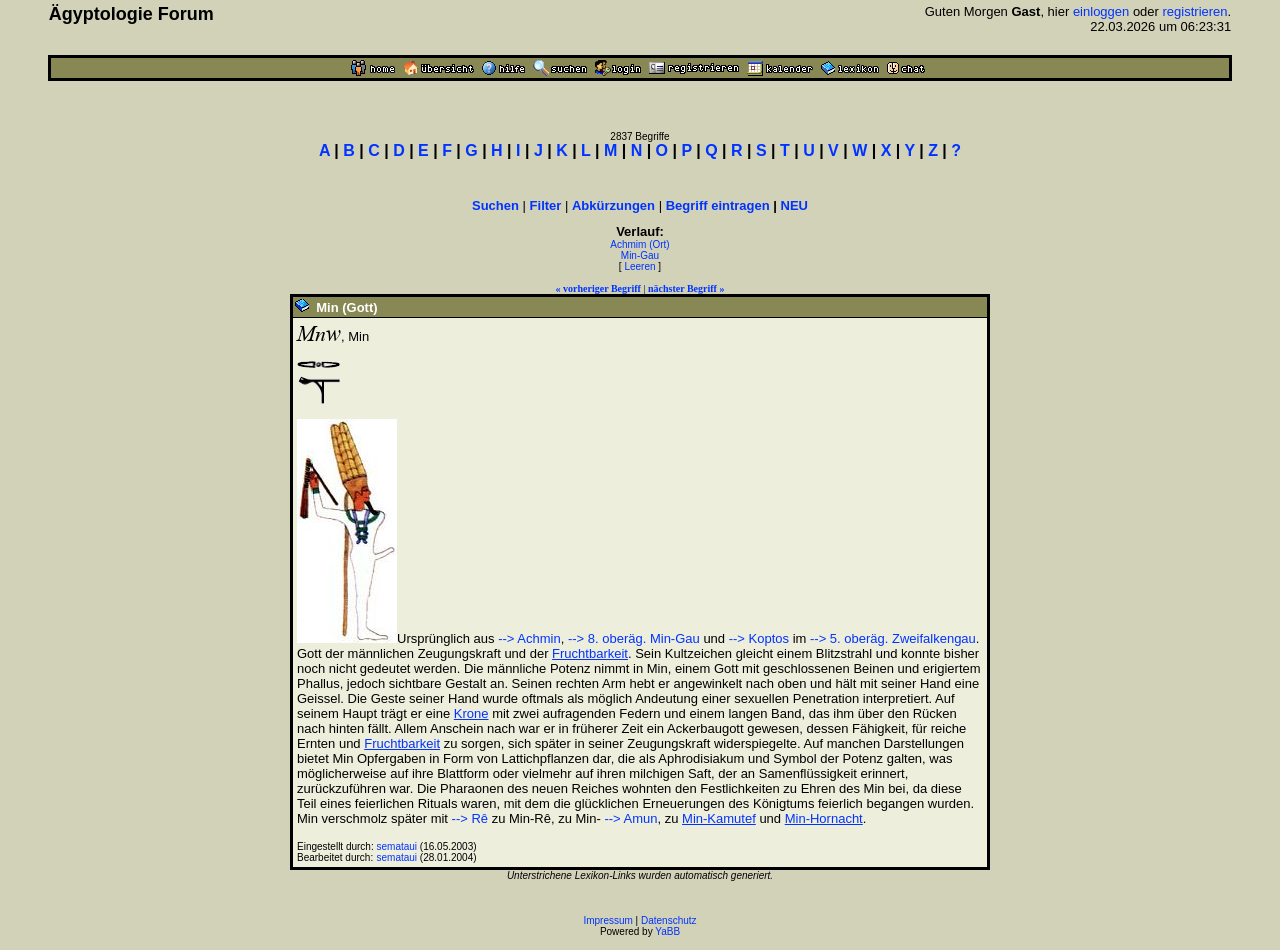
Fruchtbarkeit (590, 653)
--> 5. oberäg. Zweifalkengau (893, 638)
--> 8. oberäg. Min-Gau (634, 638)
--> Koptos (759, 638)
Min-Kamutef (719, 818)
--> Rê (470, 818)
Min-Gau (640, 255)
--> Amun (629, 818)
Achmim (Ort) (639, 244)
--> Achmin (529, 638)
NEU (794, 205)
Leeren (639, 266)
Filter (546, 205)
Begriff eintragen (718, 205)
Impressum (607, 920)
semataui (397, 846)
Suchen (495, 205)
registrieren (1195, 11)
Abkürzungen (613, 205)
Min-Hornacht (824, 818)
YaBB (667, 931)
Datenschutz (669, 920)
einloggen (1101, 11)
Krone (471, 713)
